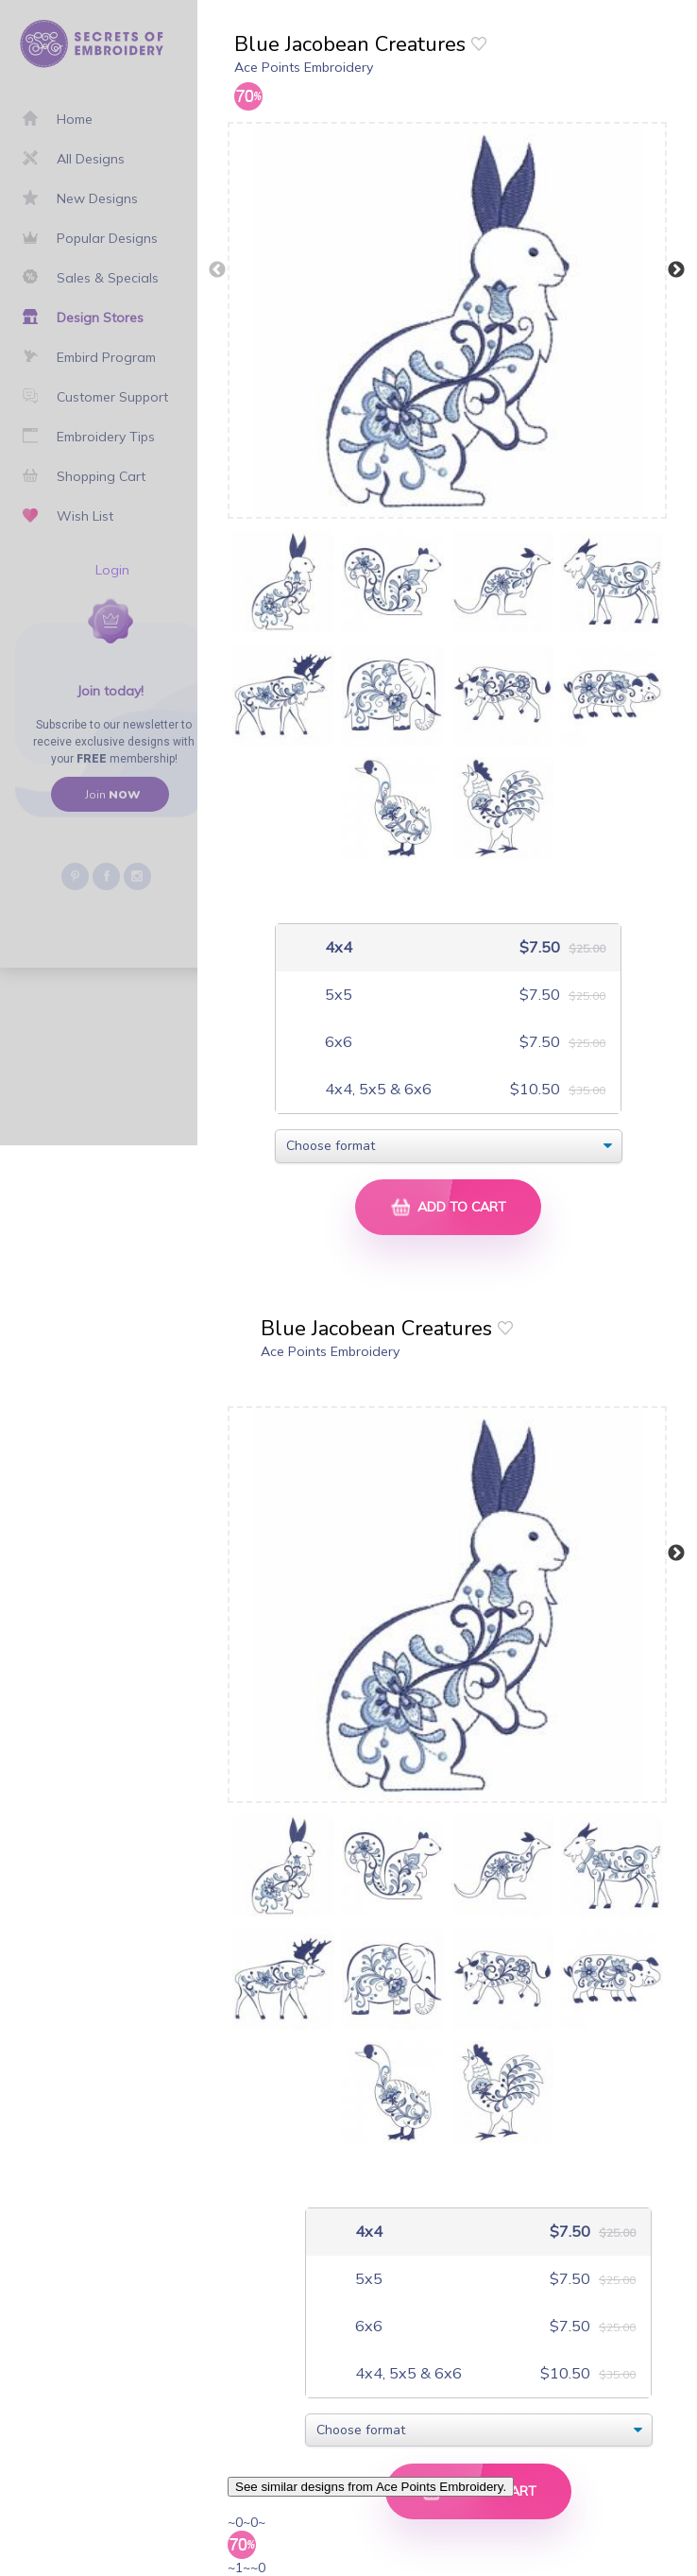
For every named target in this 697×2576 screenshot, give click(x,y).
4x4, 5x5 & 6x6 (376, 1089)
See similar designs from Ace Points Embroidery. (370, 2487)
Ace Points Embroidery (303, 67)
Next (676, 270)
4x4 (336, 947)
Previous (217, 270)
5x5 (336, 995)
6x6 (336, 1042)
